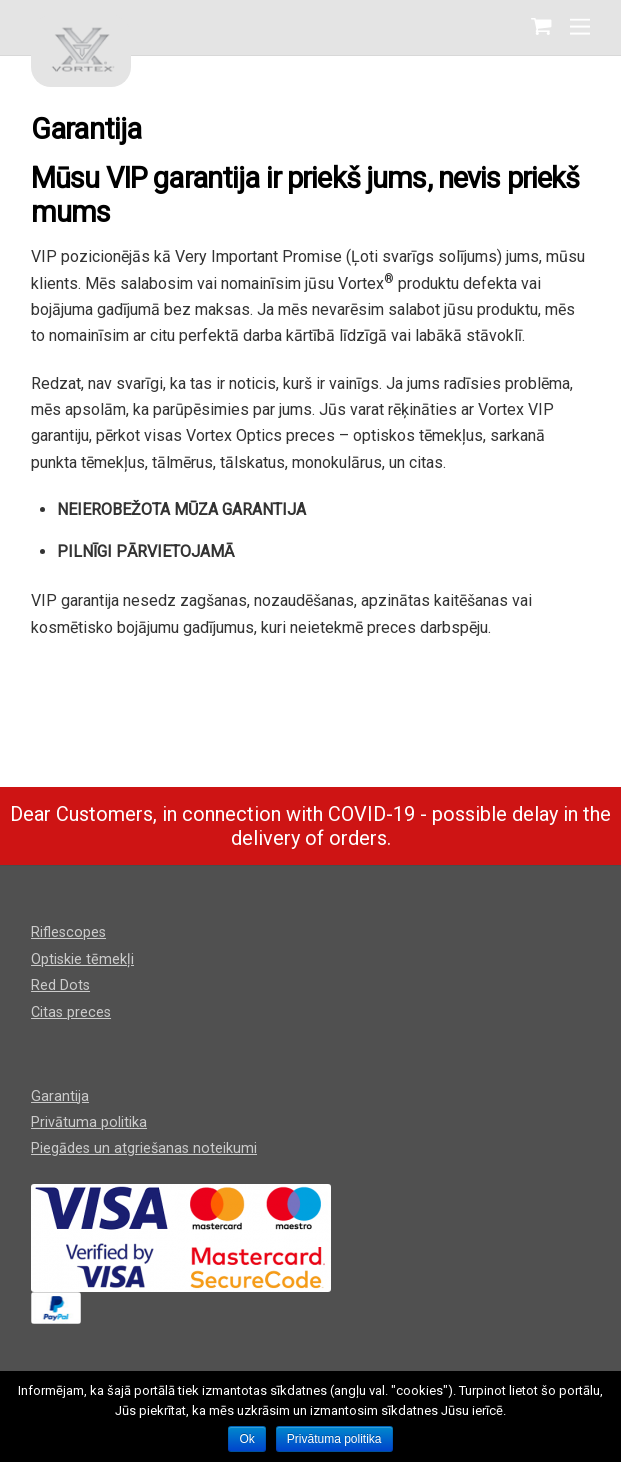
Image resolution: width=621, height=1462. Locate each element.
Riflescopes (68, 932)
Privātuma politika (89, 1122)
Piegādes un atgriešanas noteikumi (144, 1148)
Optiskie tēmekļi (82, 959)
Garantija (60, 1096)
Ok (246, 1439)
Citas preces (71, 1012)
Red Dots (60, 985)
